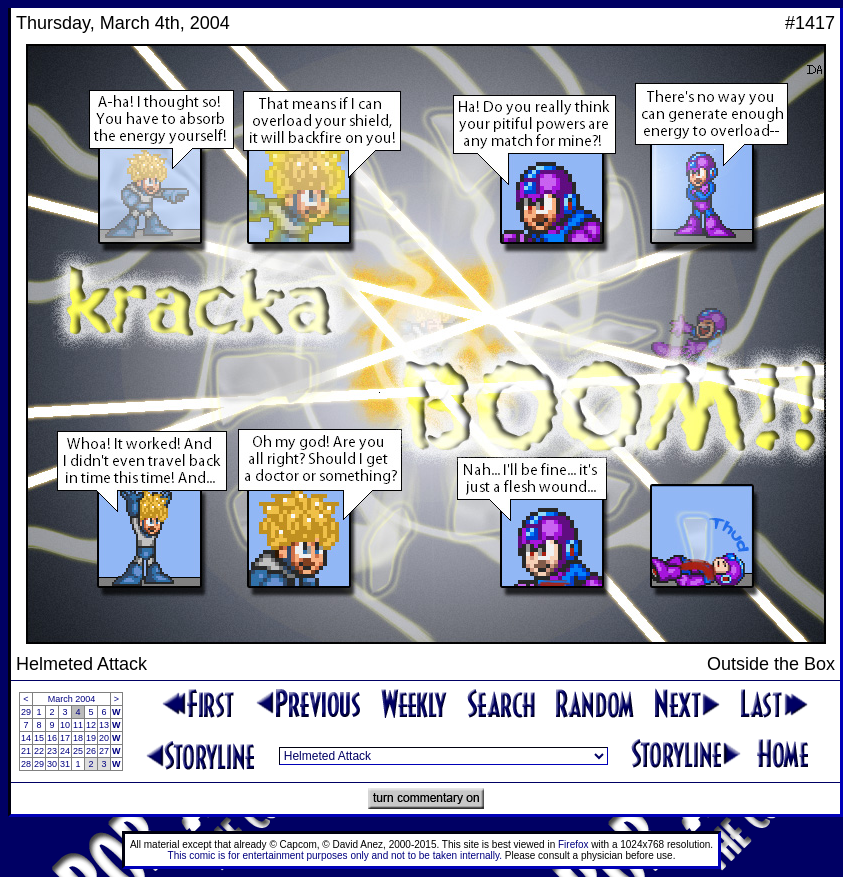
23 (52, 751)
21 (26, 751)
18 (78, 738)
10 (65, 725)
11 (78, 725)
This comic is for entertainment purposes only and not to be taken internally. (335, 855)
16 (52, 738)
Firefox (573, 844)
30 (52, 764)
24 (65, 751)
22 (39, 751)
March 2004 (72, 699)
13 (104, 725)
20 (104, 738)
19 (91, 738)
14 (26, 738)
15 (39, 738)
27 (104, 751)
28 (26, 764)
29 (26, 712)
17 (65, 738)
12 (91, 725)
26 (91, 751)
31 (65, 764)
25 (78, 751)
